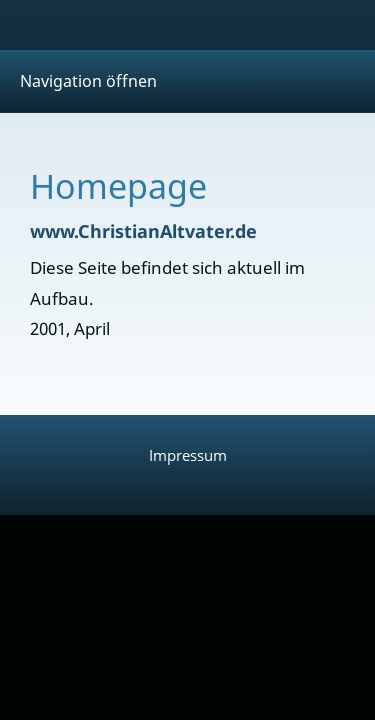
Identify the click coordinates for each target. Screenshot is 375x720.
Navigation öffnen (88, 81)
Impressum (188, 455)
